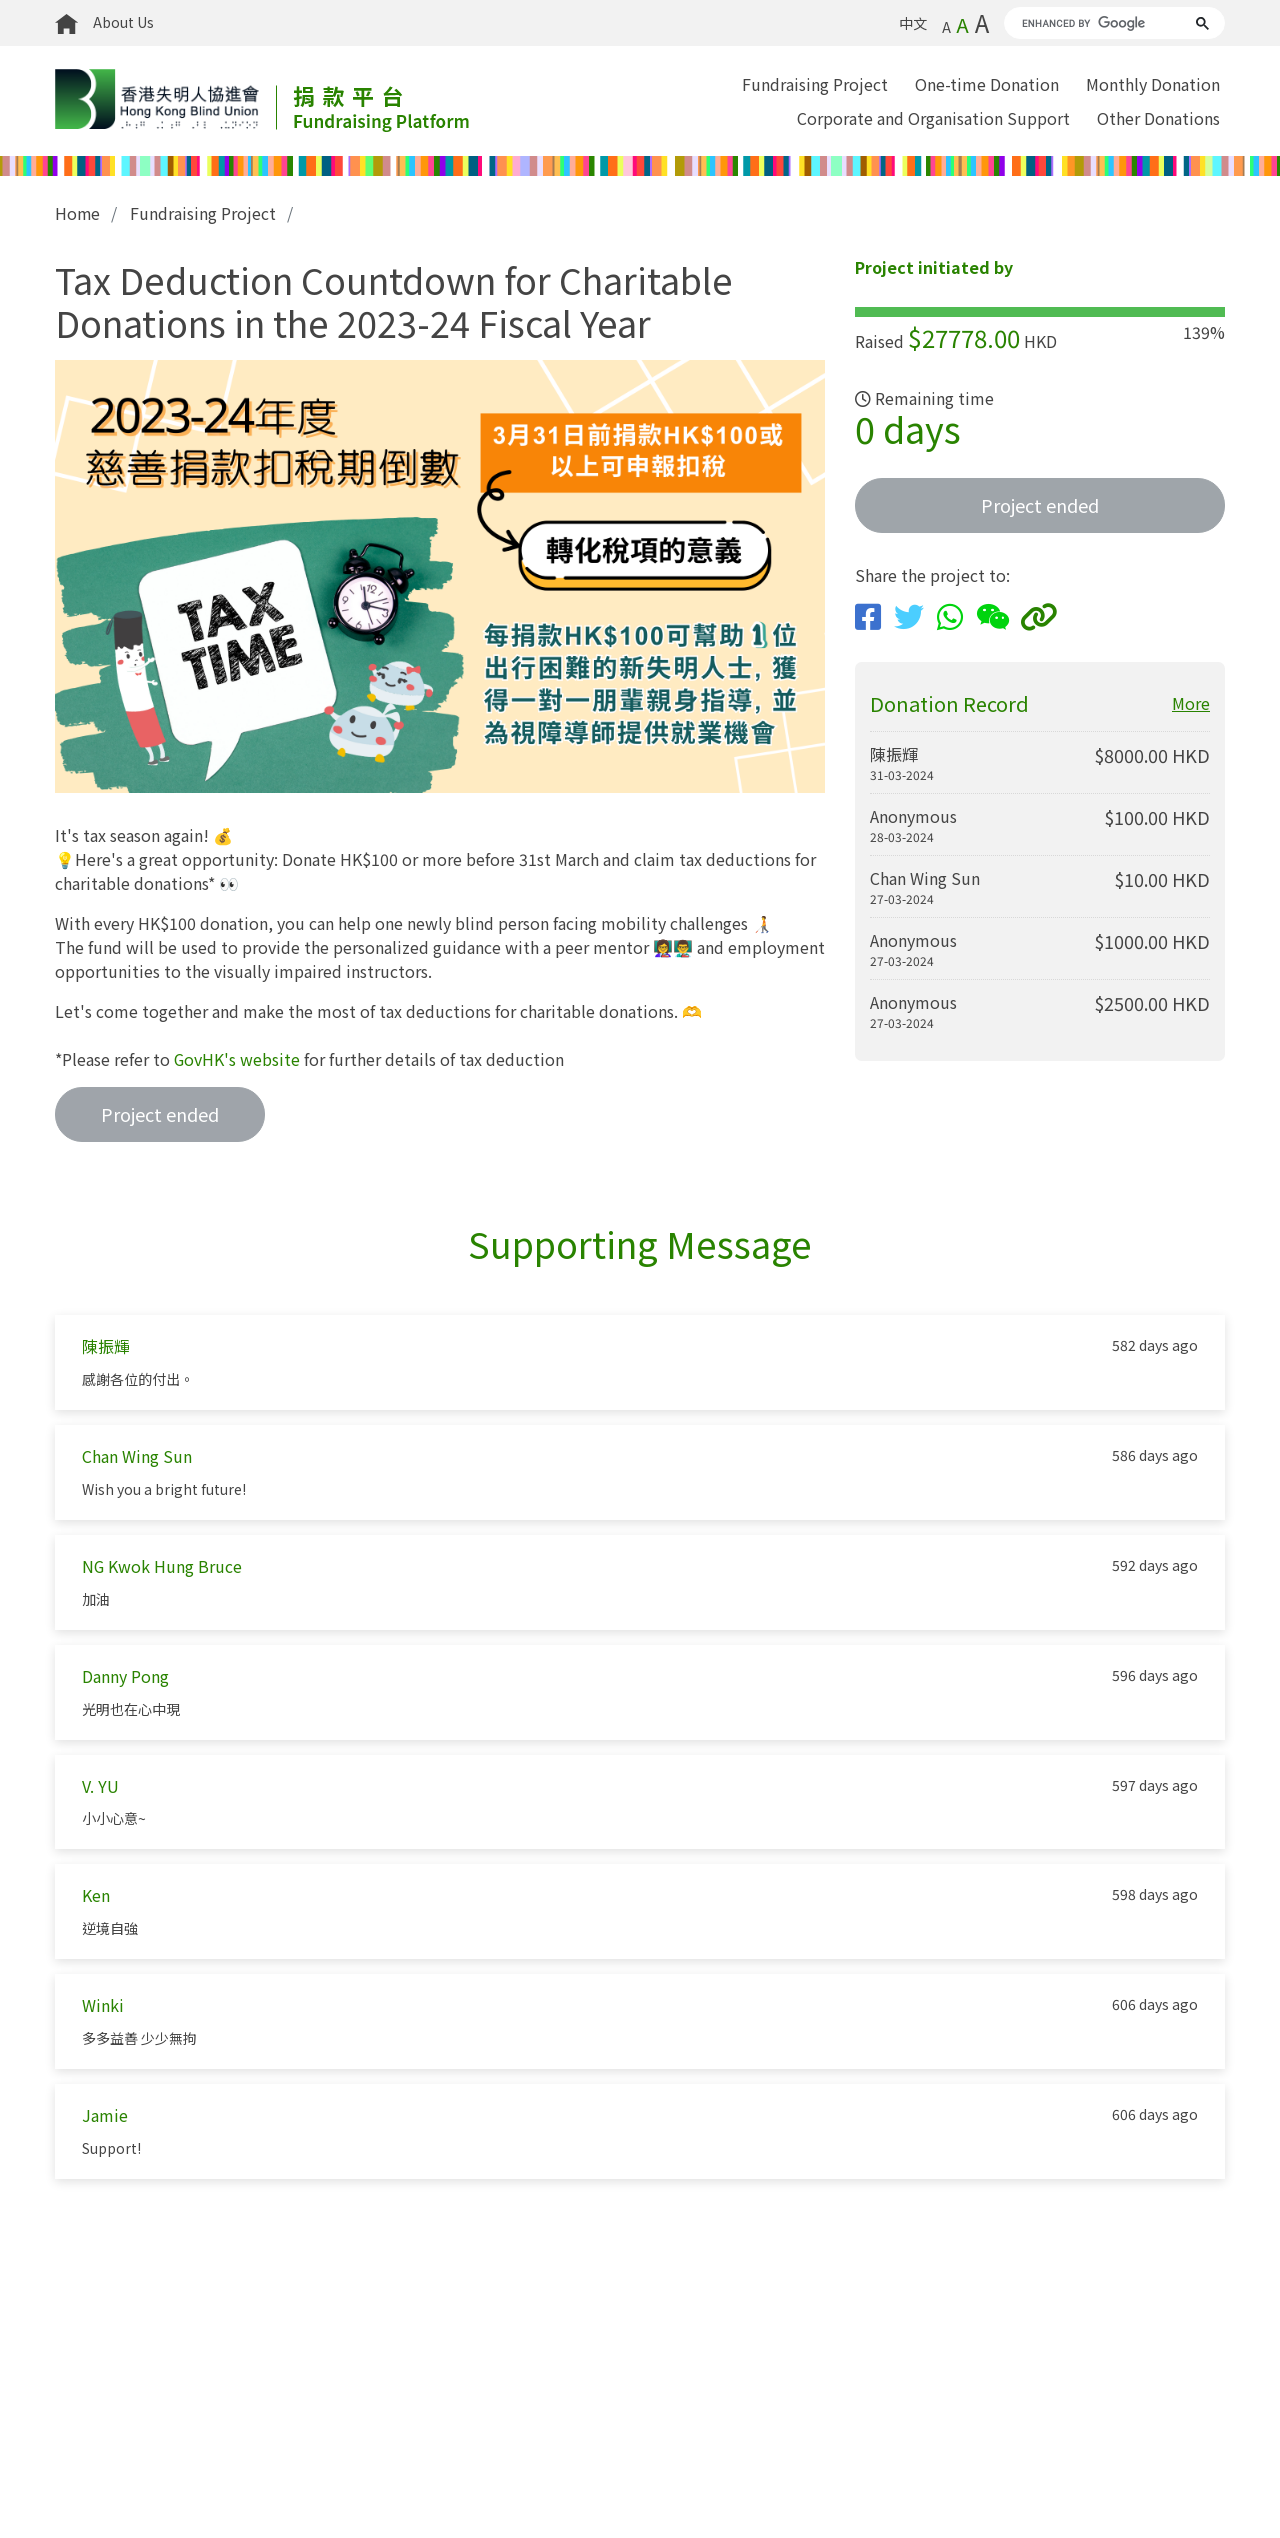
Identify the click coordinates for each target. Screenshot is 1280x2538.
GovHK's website (237, 1058)
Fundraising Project (815, 84)
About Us (123, 22)
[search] (1096, 24)
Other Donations (1158, 118)
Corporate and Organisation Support (933, 118)
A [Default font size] (962, 24)
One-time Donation (987, 84)
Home (78, 213)
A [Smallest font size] (946, 27)
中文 (913, 23)
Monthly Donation (1153, 84)
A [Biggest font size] (982, 22)
